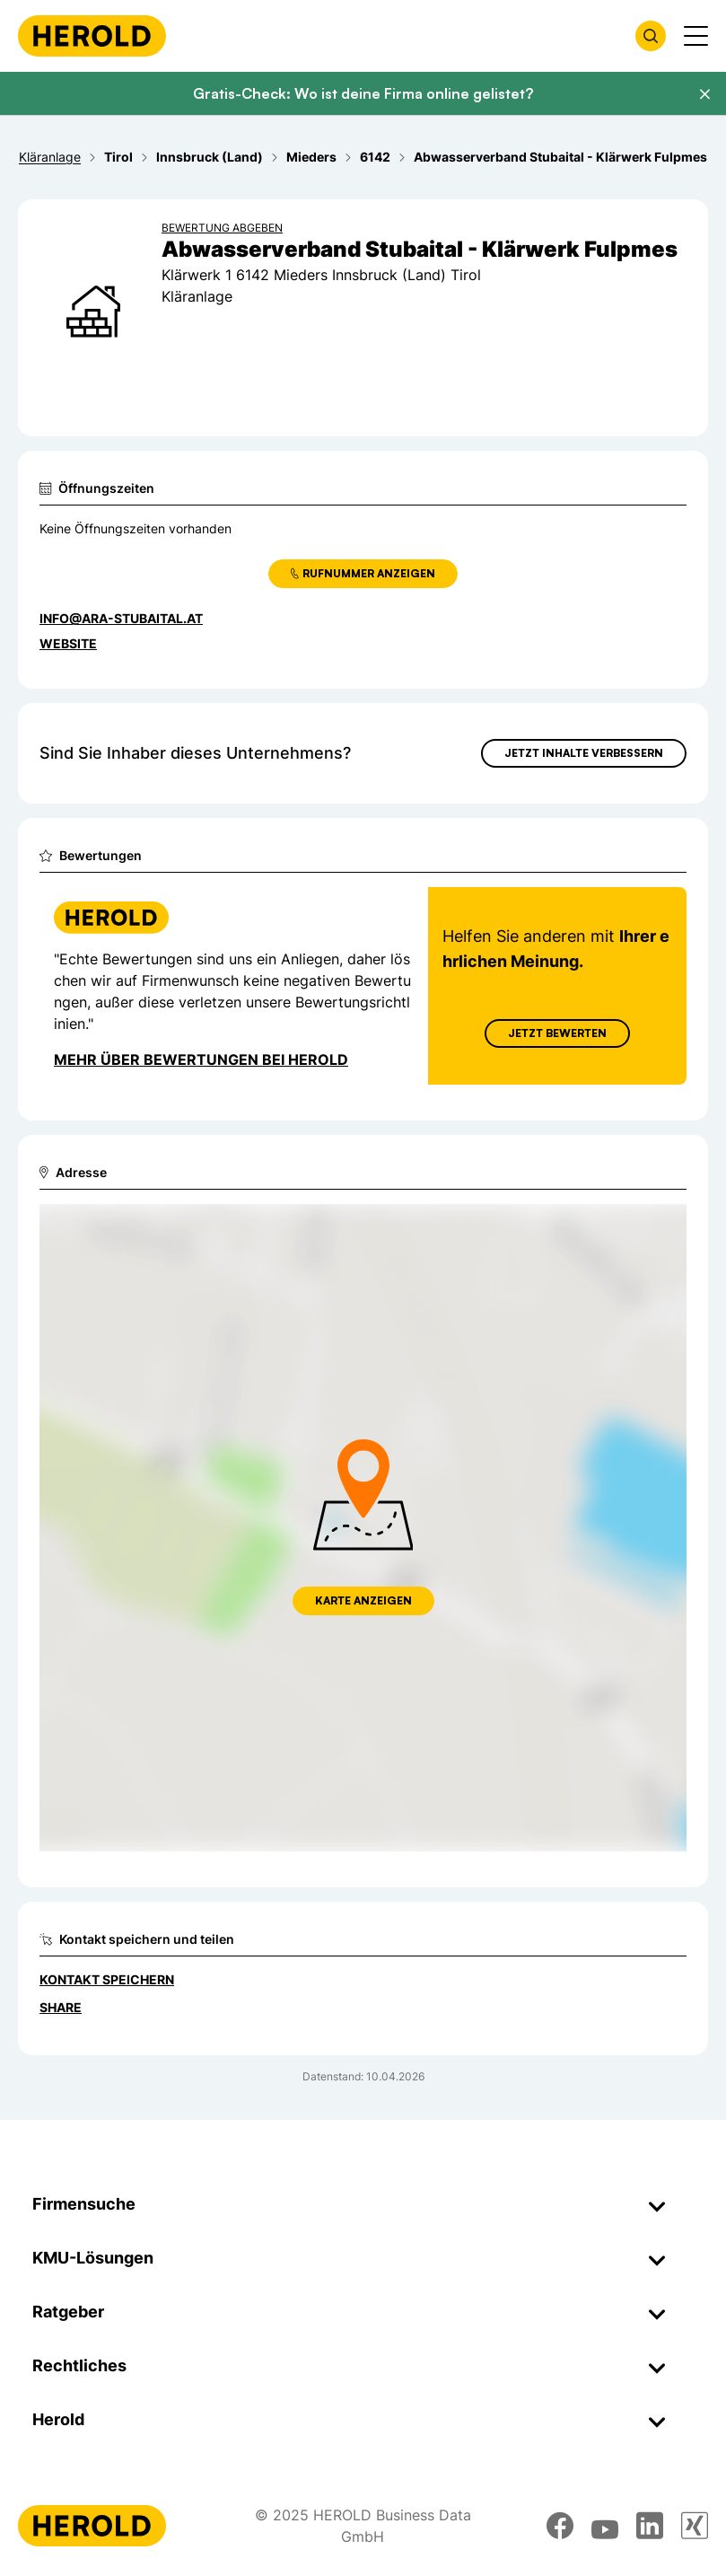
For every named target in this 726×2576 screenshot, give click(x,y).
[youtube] (604, 2526)
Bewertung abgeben (222, 227)
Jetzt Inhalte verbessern (583, 753)
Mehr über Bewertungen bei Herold (201, 1059)
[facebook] (560, 2526)
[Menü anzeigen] (696, 36)
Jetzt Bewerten (557, 1033)
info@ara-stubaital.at (121, 618)
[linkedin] (649, 2526)
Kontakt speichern (106, 1979)
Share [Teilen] (60, 2007)
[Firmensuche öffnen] (650, 36)
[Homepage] (92, 36)
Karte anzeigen (363, 1600)
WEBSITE (68, 643)
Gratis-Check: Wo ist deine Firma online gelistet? (363, 93)
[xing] (694, 2526)
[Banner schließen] (704, 94)
